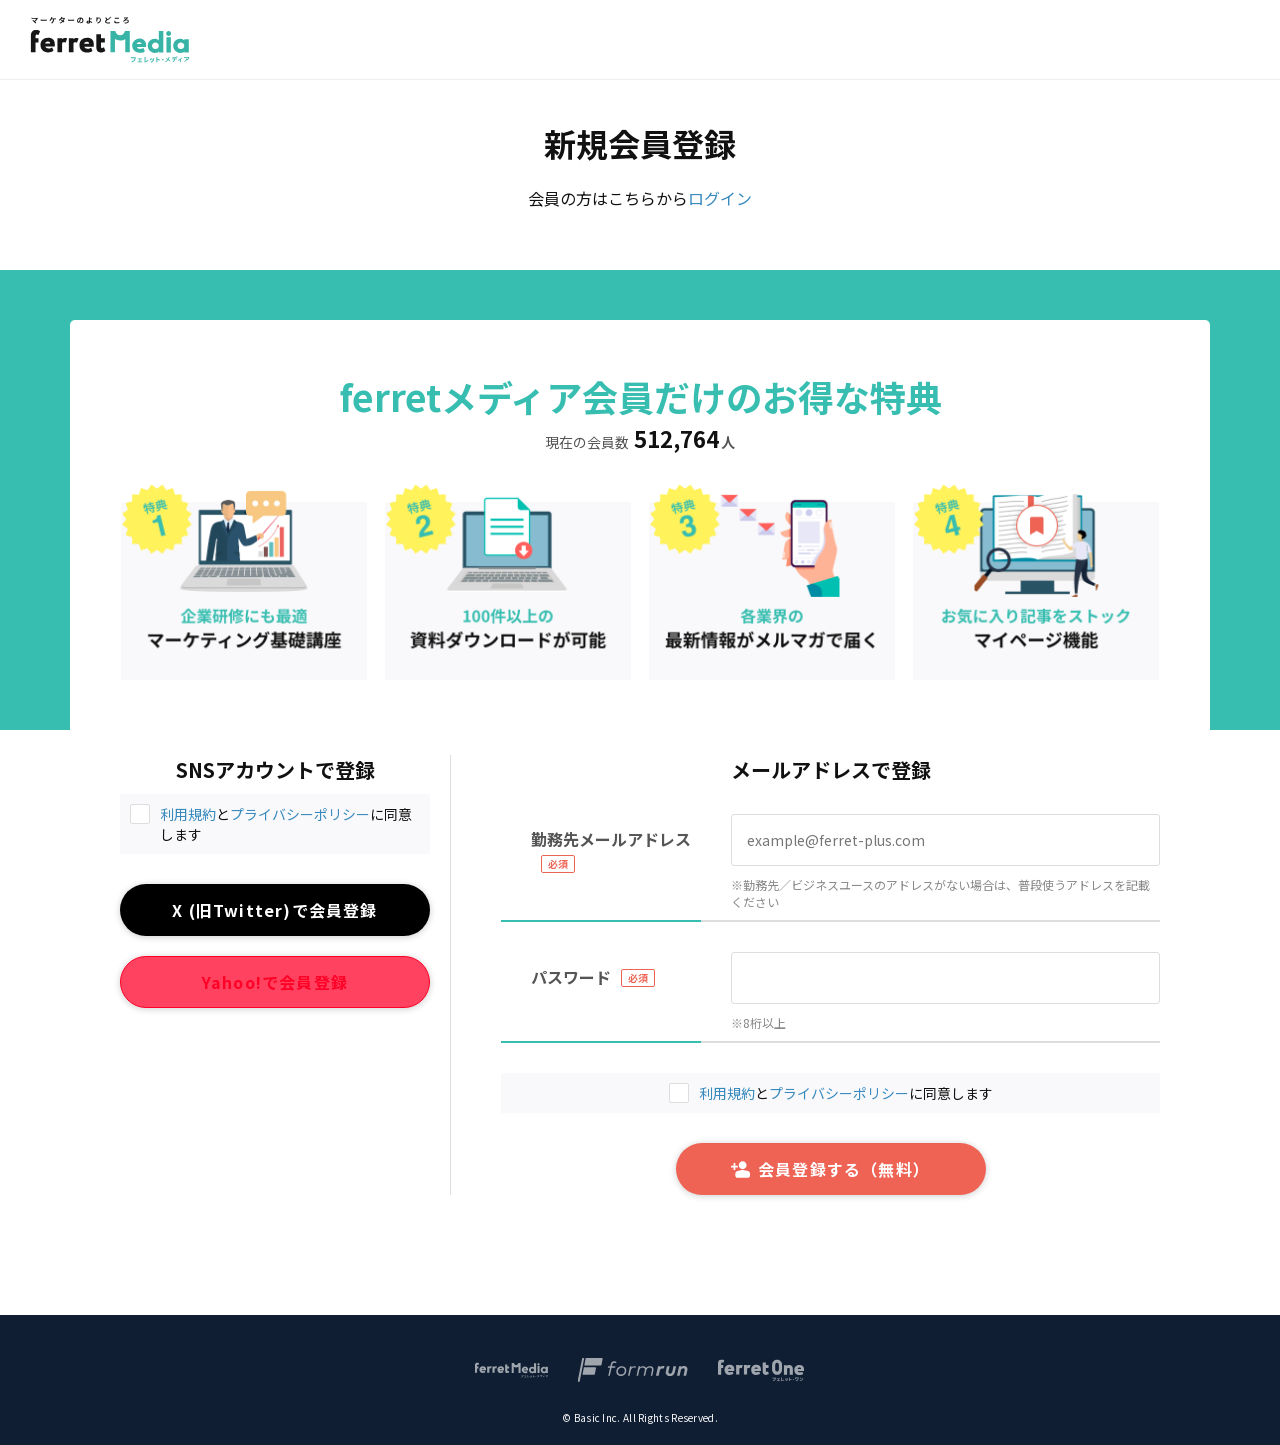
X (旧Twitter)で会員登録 (274, 910)
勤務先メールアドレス (611, 839)
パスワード (571, 977)
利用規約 (188, 814)
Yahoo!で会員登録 (275, 982)
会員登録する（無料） (830, 1169)
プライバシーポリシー (300, 814)
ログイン (720, 198)
